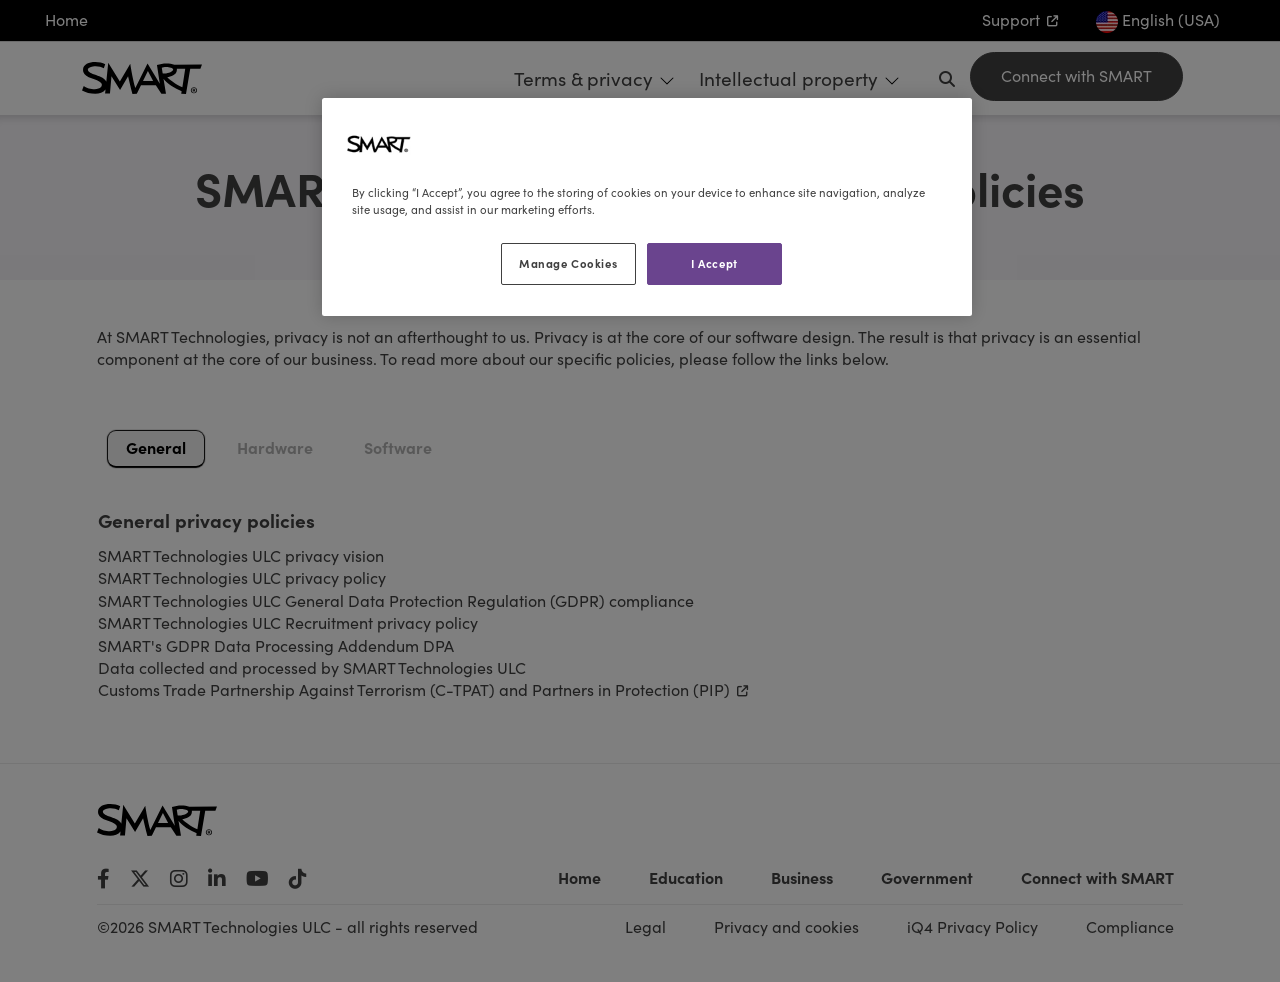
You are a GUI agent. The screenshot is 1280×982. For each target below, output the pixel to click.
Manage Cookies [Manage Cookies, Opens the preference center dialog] (568, 263)
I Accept (714, 263)
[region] (647, 207)
